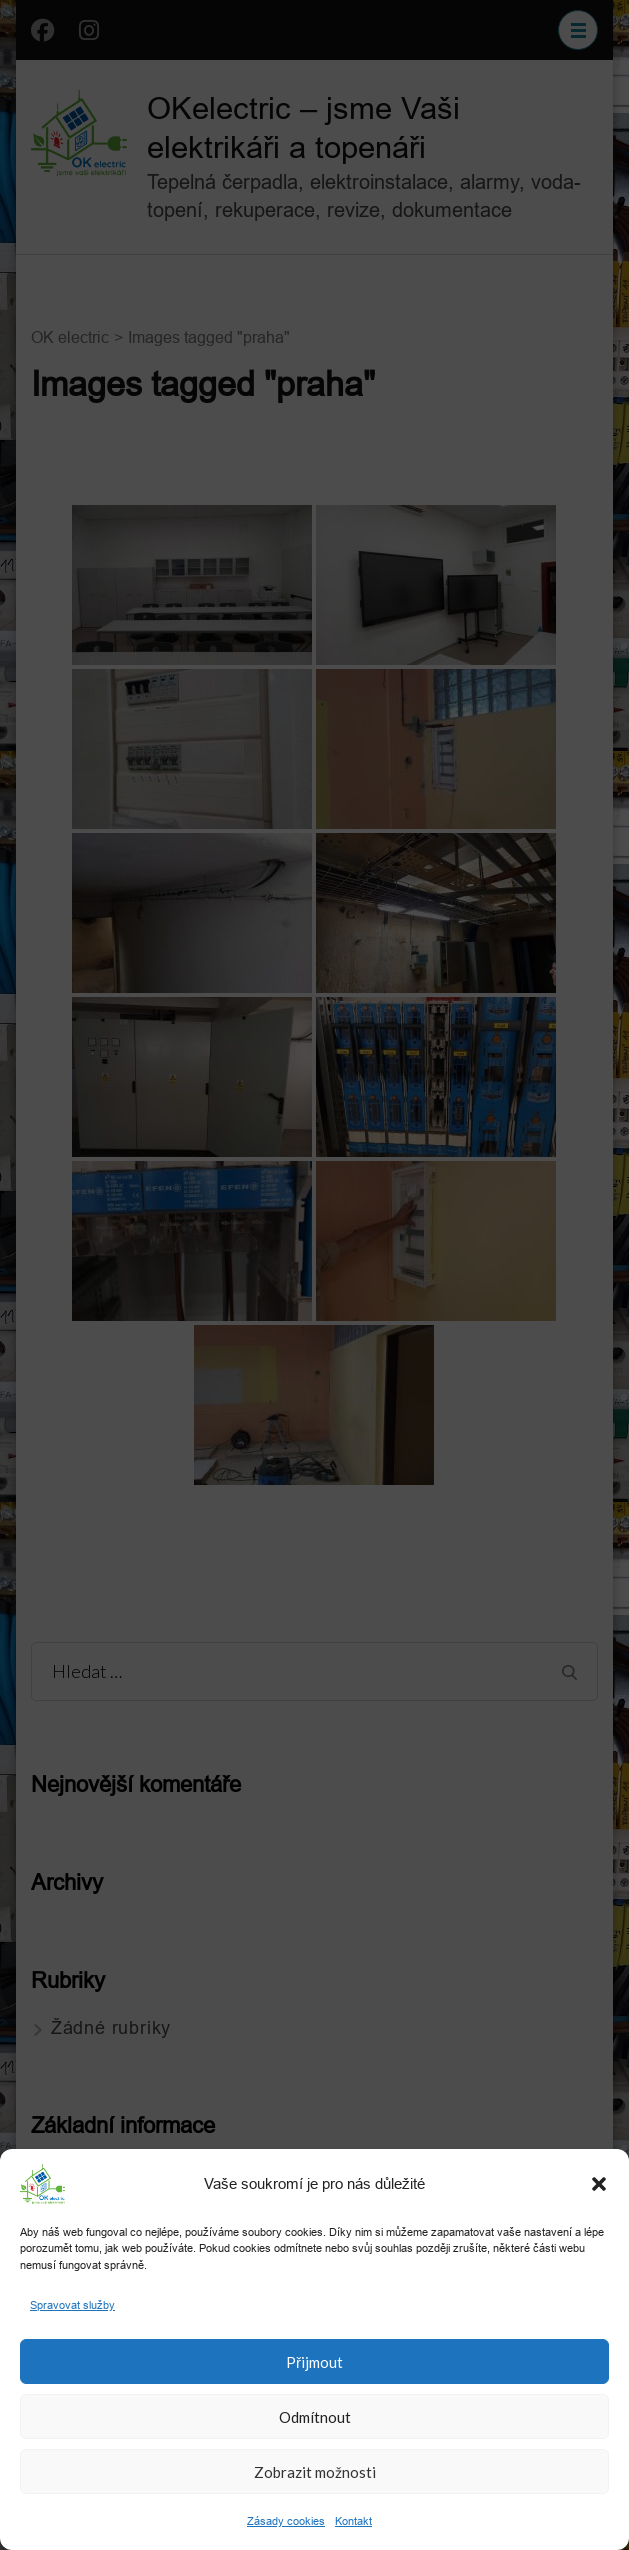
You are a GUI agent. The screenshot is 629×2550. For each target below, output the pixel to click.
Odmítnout (315, 2417)
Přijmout (314, 2362)
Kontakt (353, 2521)
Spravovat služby (72, 2305)
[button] (599, 2184)
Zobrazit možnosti (315, 2472)
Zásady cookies (286, 2521)
